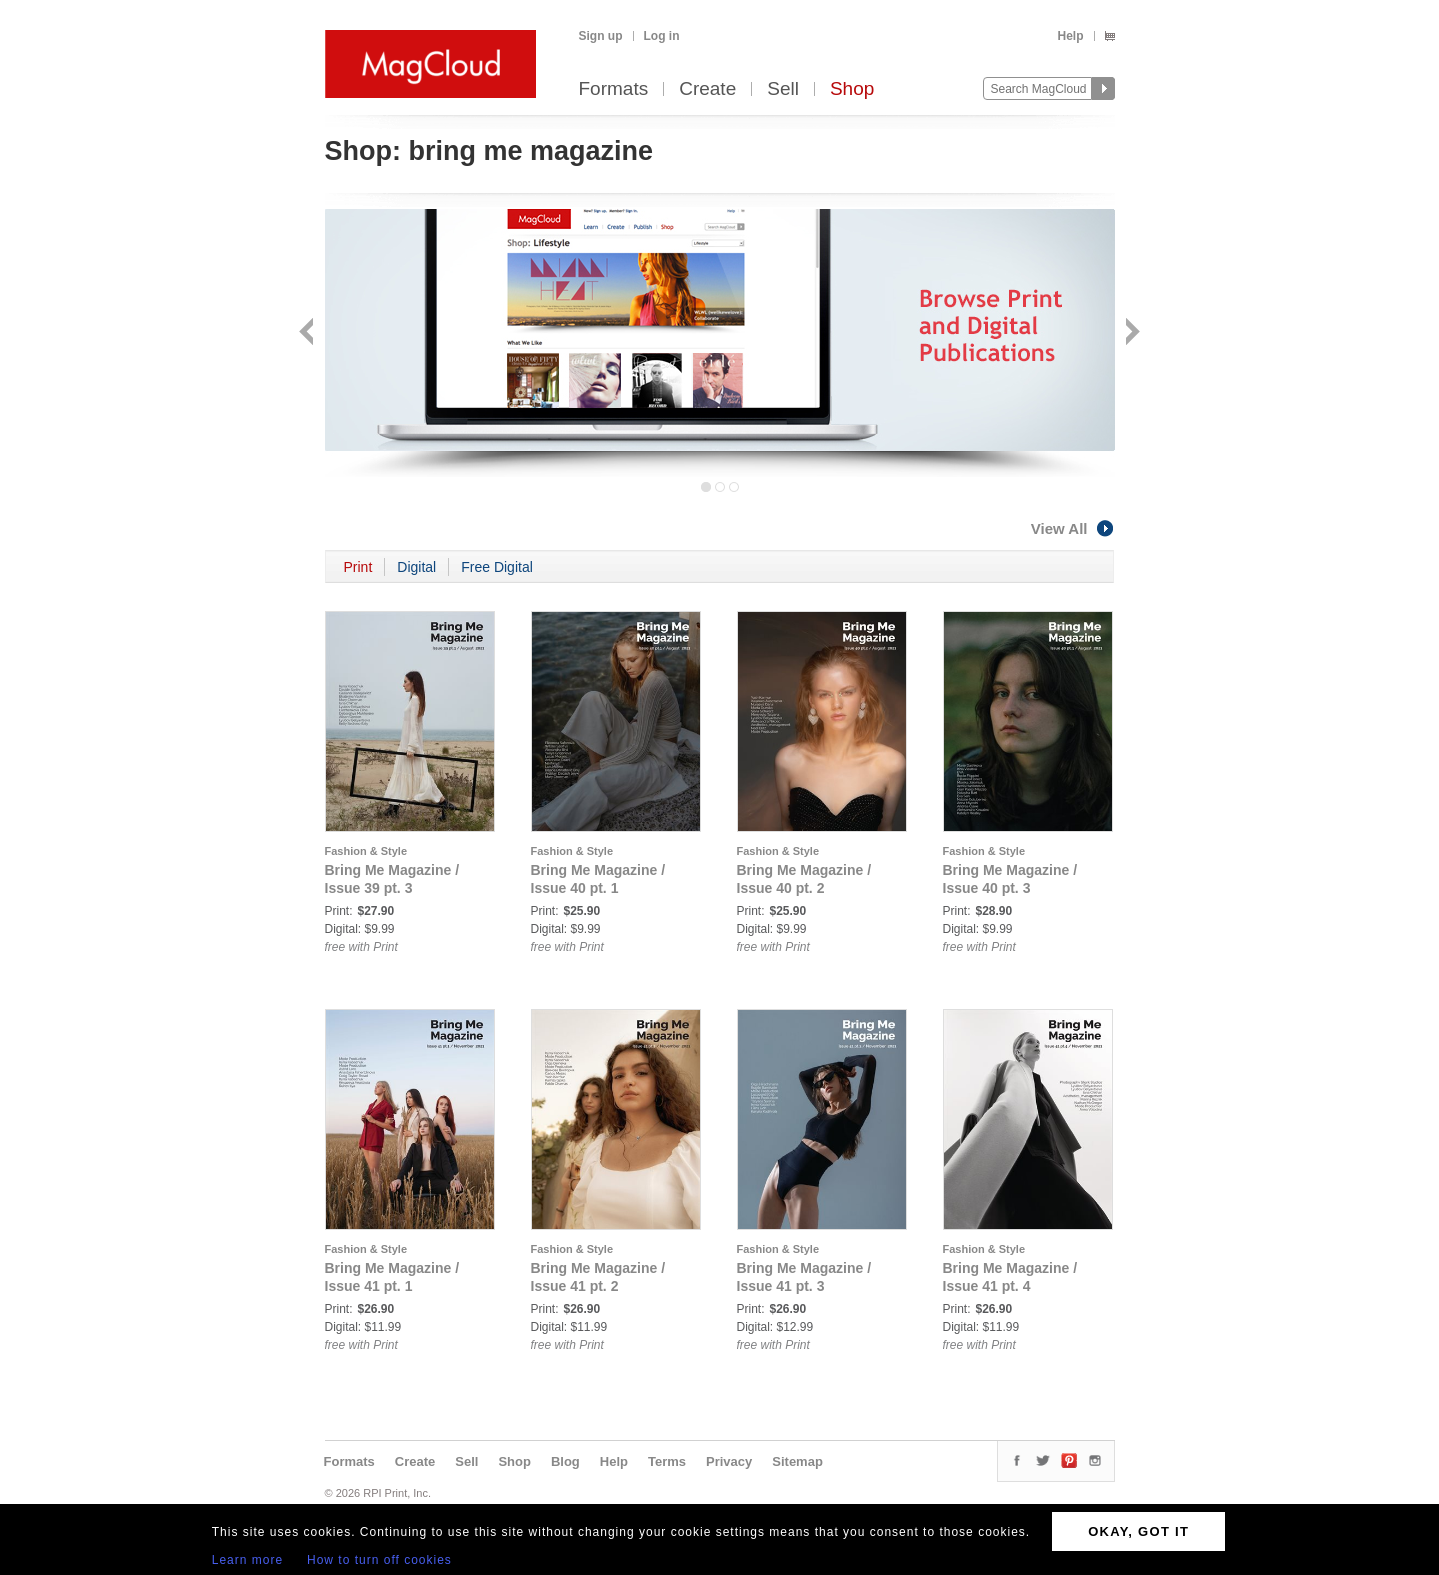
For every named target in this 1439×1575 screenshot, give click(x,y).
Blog (565, 1461)
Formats (614, 89)
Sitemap (797, 1461)
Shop (852, 89)
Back (308, 333)
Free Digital (497, 567)
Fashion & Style (366, 851)
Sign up (601, 36)
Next (1130, 333)
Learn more (247, 1560)
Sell (783, 89)
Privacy (729, 1461)
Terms (667, 1461)
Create (707, 89)
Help (1070, 36)
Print (358, 567)
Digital (416, 567)
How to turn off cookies (379, 1560)
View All (1073, 528)
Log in (662, 36)
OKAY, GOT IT (1138, 1531)
